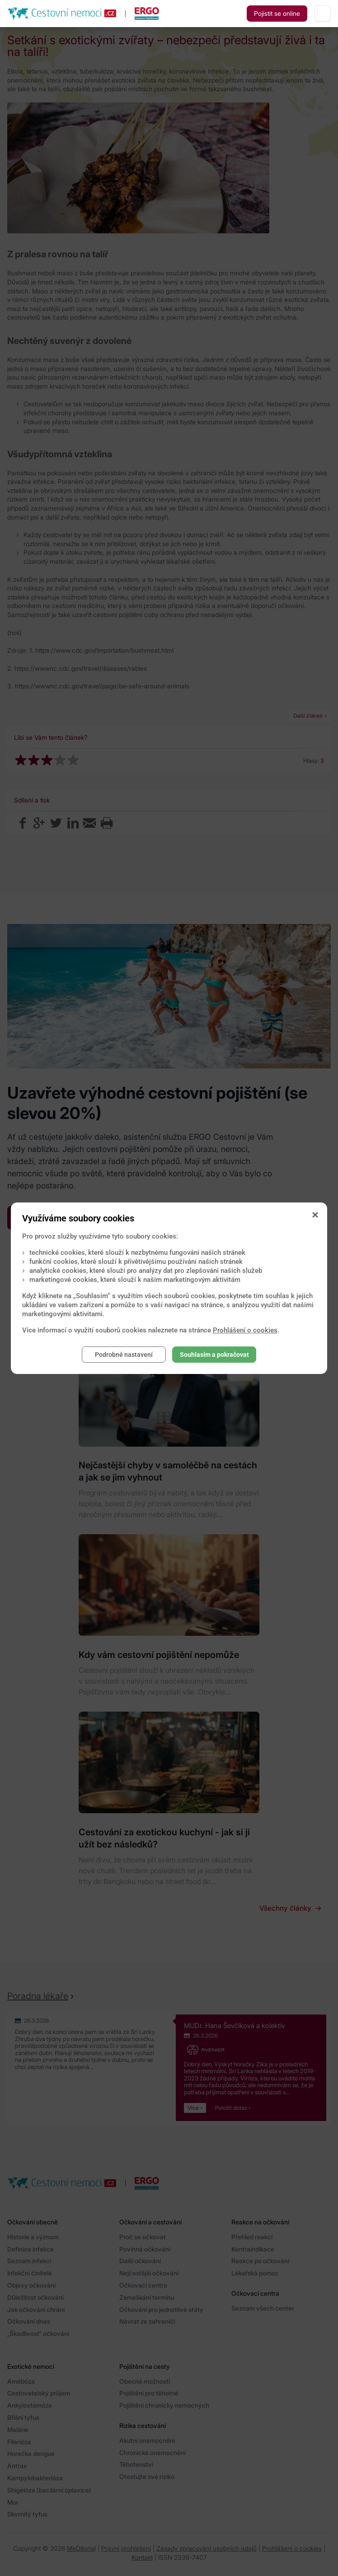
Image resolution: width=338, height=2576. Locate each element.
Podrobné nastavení (124, 1354)
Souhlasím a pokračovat (214, 1354)
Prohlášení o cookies (245, 1330)
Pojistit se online (277, 13)
